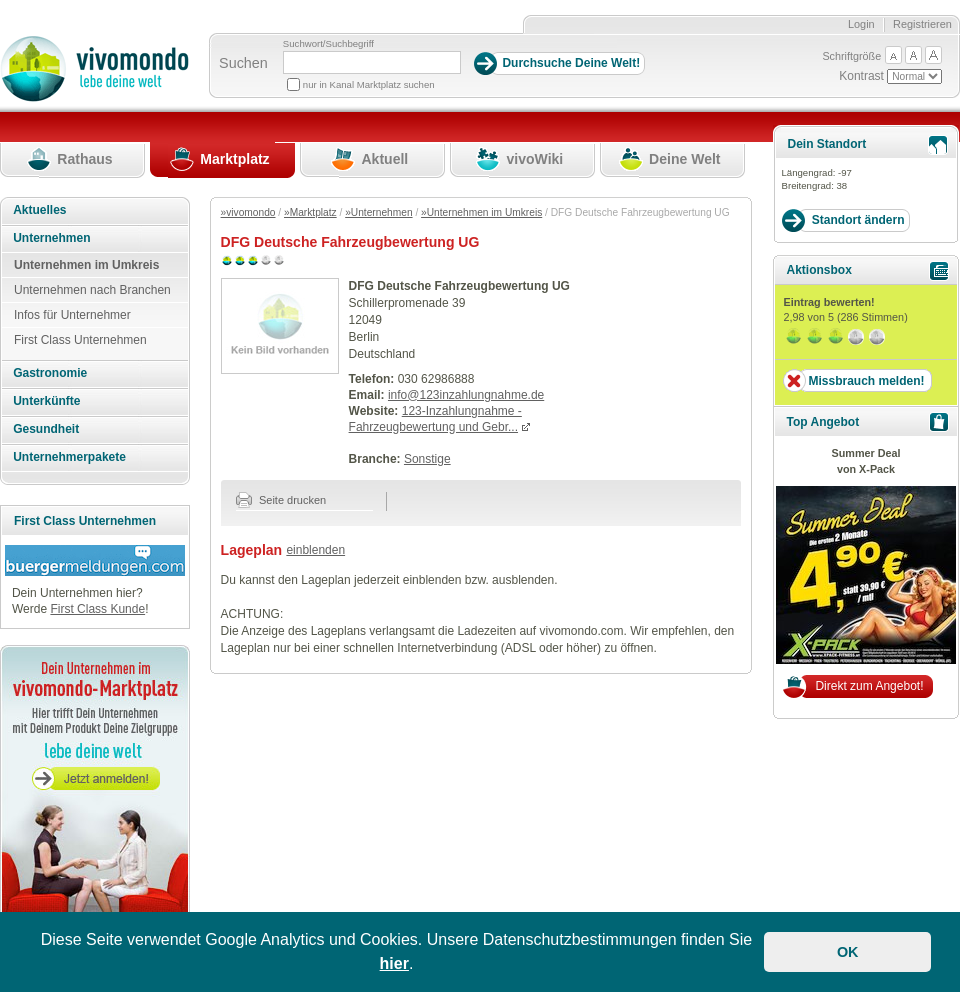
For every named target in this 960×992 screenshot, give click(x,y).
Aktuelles (39, 210)
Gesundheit (46, 429)
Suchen (243, 63)
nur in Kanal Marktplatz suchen (369, 84)
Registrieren (922, 24)
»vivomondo (248, 212)
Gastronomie (50, 373)
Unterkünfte (46, 401)
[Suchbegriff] (372, 62)
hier (394, 963)
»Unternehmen (378, 212)
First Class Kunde (97, 609)
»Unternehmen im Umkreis (481, 212)
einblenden (315, 550)
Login (861, 24)
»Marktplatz (310, 212)
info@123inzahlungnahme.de (466, 395)
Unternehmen (51, 238)
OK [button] (848, 952)
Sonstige (427, 459)
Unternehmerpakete (69, 457)
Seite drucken (281, 500)
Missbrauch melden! (866, 381)
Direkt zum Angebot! (869, 686)
